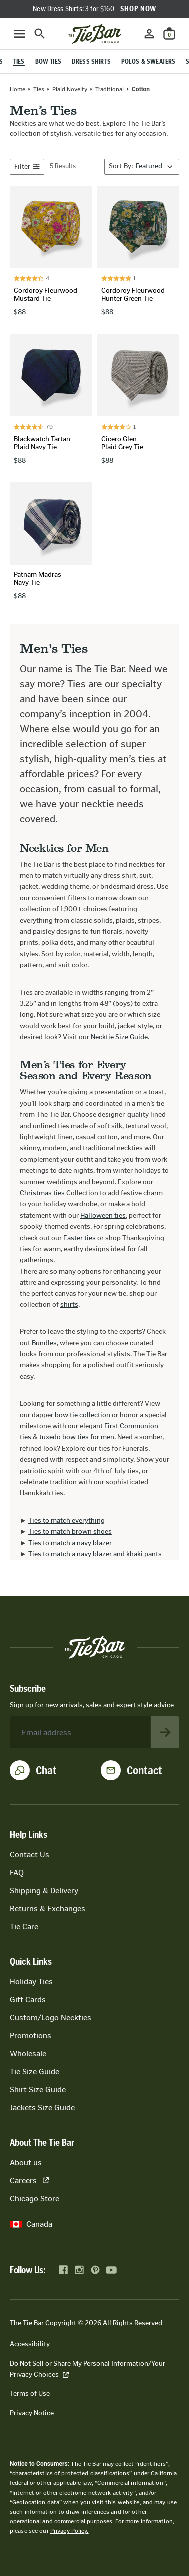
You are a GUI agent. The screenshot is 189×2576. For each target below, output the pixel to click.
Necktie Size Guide (119, 1037)
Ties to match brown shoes (70, 1531)
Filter (27, 166)
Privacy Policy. (69, 2530)
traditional (109, 89)
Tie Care (24, 1926)
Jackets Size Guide (42, 2107)
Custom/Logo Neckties (50, 2017)
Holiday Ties (31, 1981)
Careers (29, 2180)
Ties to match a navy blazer (70, 1543)
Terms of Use (30, 2393)
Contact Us (29, 1854)
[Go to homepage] (94, 34)
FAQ (17, 1872)
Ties (38, 89)
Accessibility (30, 2344)
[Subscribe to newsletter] (165, 1732)
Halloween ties (103, 1215)
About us (26, 2162)
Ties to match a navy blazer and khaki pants (95, 1554)
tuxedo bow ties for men (76, 1437)
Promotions (30, 2035)
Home (17, 89)
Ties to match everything (66, 1520)
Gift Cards (28, 1999)
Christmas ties (42, 1193)
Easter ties (79, 1238)
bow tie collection (82, 1415)
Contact (144, 1770)
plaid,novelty (69, 89)
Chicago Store (34, 2198)
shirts (69, 1304)
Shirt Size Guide (38, 2089)
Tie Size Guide (34, 2071)
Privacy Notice (32, 2413)
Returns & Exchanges (47, 1908)
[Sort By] (141, 167)
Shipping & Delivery (44, 1890)
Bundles (44, 1343)
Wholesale (28, 2053)
